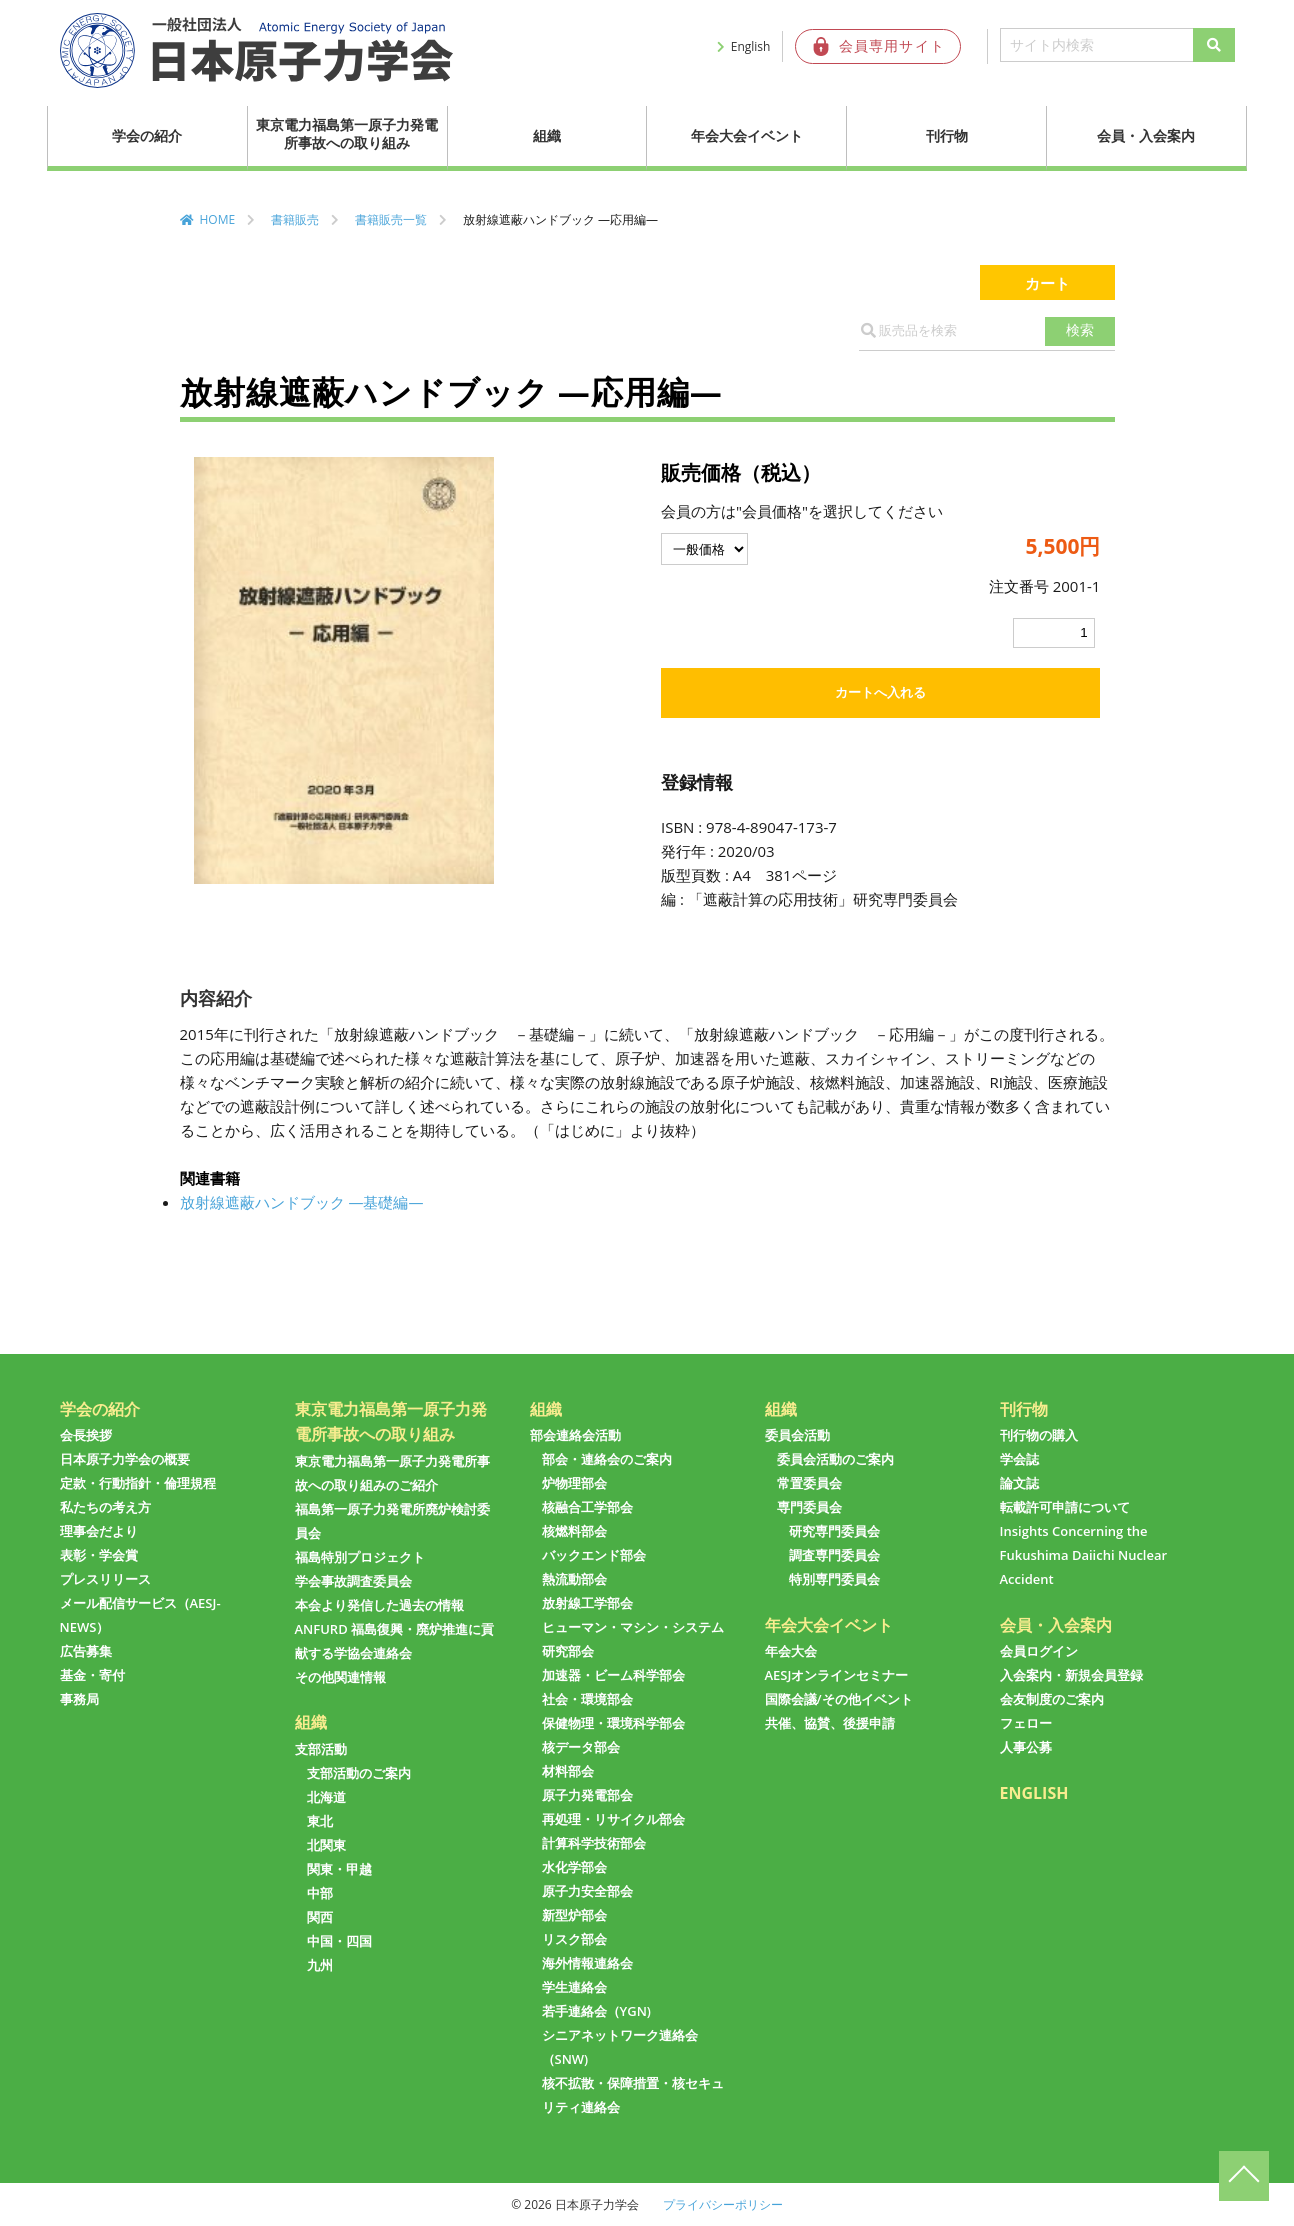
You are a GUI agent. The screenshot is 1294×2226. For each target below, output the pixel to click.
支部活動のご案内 (359, 1773)
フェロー (1026, 1723)
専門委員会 (809, 1507)
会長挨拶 (86, 1435)
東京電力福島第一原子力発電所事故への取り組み (347, 133)
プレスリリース (105, 1579)
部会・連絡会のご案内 (607, 1459)
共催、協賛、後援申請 (830, 1723)
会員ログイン (1039, 1651)
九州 (320, 1965)
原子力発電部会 (587, 1795)
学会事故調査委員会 (353, 1581)
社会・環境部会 (587, 1699)
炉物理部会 (574, 1483)
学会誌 (1019, 1459)
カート (1047, 282)
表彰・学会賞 (99, 1555)
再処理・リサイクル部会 (613, 1819)
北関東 (326, 1845)
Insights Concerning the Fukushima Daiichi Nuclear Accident (1084, 1555)
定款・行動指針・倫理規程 (138, 1483)
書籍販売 (295, 219)
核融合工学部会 (587, 1507)
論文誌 (1019, 1483)
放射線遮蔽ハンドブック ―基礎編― (302, 1202)
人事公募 (1026, 1747)
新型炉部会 (574, 1915)
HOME (218, 219)
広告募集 (86, 1651)
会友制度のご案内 (1052, 1699)
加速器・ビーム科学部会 (613, 1675)
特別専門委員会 (834, 1579)
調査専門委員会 (834, 1555)
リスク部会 (574, 1939)
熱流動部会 (574, 1579)
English (751, 46)
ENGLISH (1034, 1793)
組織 (547, 135)
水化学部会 (574, 1867)
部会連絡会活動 (575, 1435)
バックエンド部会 (594, 1555)
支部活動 (321, 1749)
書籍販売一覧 (391, 219)
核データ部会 (581, 1747)
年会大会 (791, 1651)
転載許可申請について (1065, 1507)
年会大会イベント (747, 135)
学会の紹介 (147, 135)
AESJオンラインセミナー (837, 1675)
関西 (320, 1917)
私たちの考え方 (105, 1507)
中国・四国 (339, 1941)
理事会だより (99, 1531)
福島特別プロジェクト (360, 1557)
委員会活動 (797, 1435)
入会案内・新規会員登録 (1071, 1675)
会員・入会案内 (1146, 135)
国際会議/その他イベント (839, 1699)
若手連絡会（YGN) (596, 2011)
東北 (320, 1821)
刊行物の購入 (1039, 1435)
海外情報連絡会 (587, 1963)
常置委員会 (809, 1483)
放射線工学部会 (587, 1603)
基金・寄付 (92, 1675)
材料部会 (568, 1771)
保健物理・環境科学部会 (613, 1723)
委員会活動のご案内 (835, 1459)
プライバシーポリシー (723, 2204)
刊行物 (947, 135)
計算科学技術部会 (594, 1843)
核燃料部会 (574, 1531)
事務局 (79, 1699)
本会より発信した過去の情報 (379, 1605)
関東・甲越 (339, 1869)
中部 (320, 1893)
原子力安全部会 (587, 1891)
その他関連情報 (340, 1677)
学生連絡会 (574, 1987)
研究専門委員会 (834, 1531)
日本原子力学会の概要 (125, 1459)
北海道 (326, 1797)
